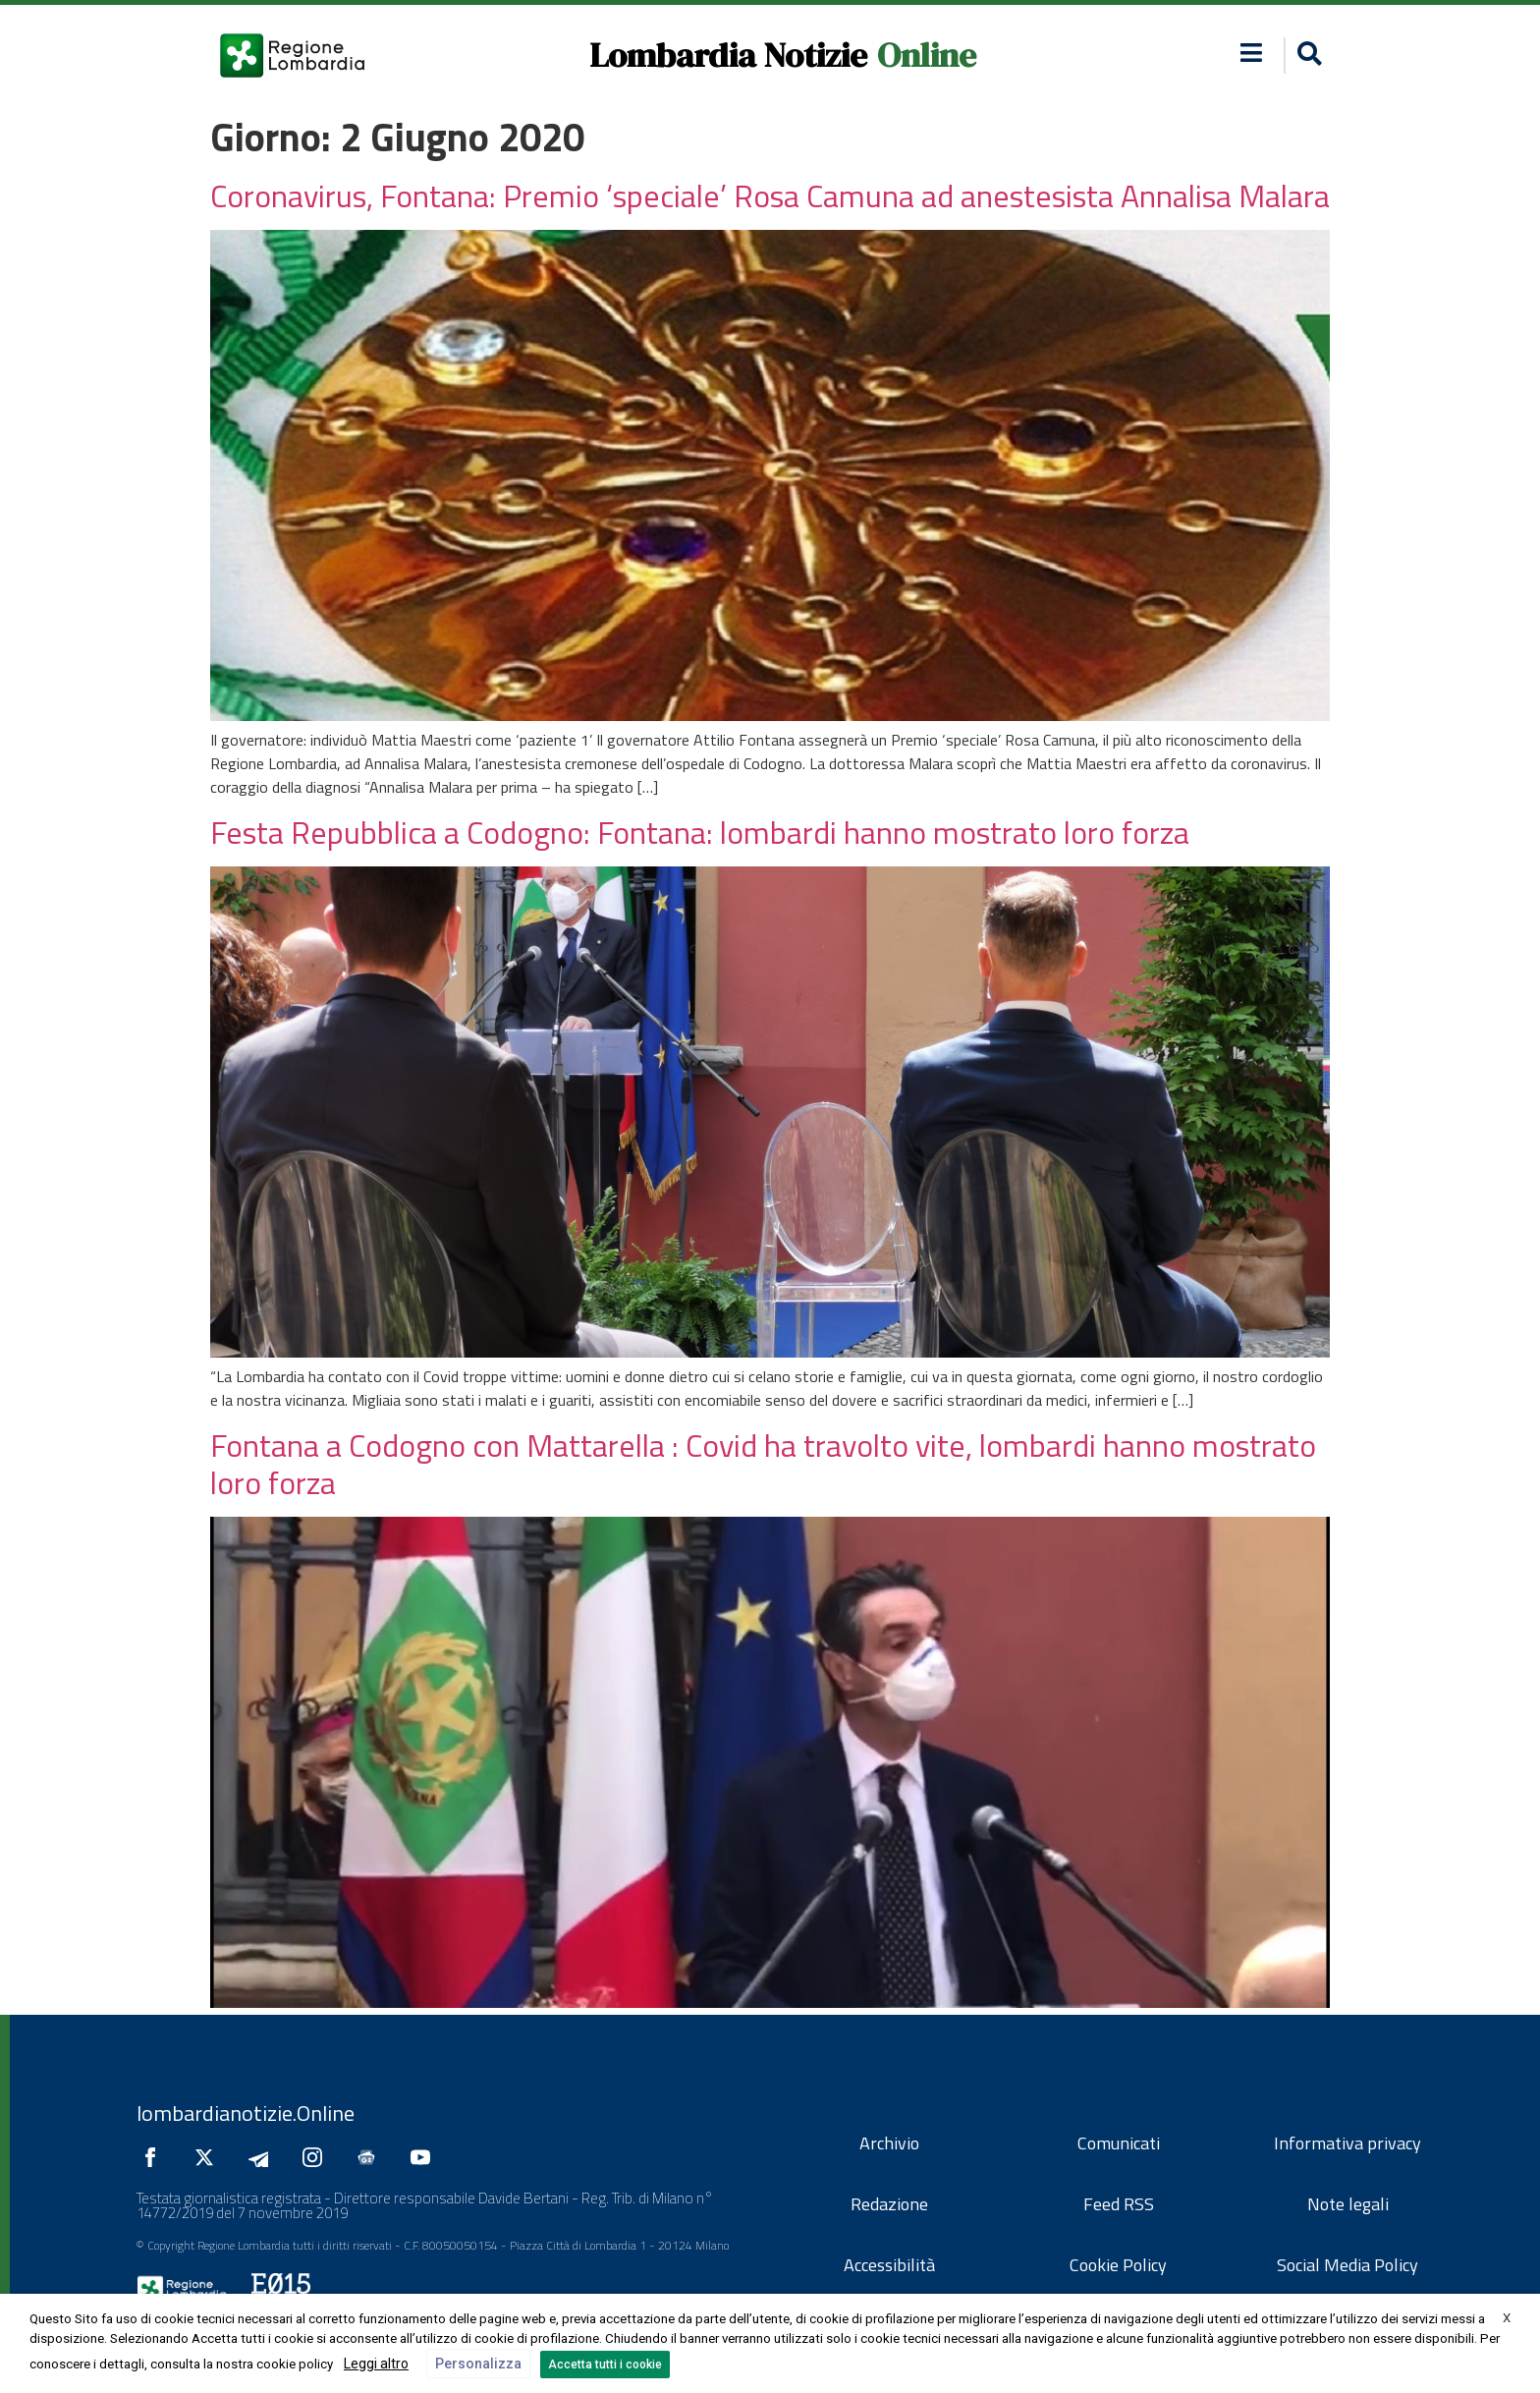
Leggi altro (376, 2363)
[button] (1251, 52)
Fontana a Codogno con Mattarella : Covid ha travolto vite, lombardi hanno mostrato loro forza (763, 1463)
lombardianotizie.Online (246, 2113)
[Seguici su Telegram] (263, 2157)
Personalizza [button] (478, 2363)
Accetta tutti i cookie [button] (605, 2364)
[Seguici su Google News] (371, 2157)
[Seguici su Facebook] (155, 2157)
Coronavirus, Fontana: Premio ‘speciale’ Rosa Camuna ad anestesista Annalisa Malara (770, 195)
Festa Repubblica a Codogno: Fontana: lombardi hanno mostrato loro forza (699, 832)
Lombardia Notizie (728, 55)
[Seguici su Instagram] (317, 2157)
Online (926, 55)
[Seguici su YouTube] (425, 2157)
